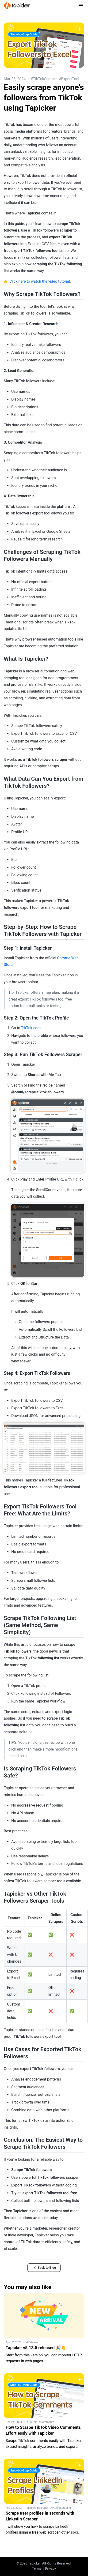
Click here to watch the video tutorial (39, 281)
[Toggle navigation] (81, 5)
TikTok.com (31, 1028)
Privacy (50, 2568)
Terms (37, 2568)
